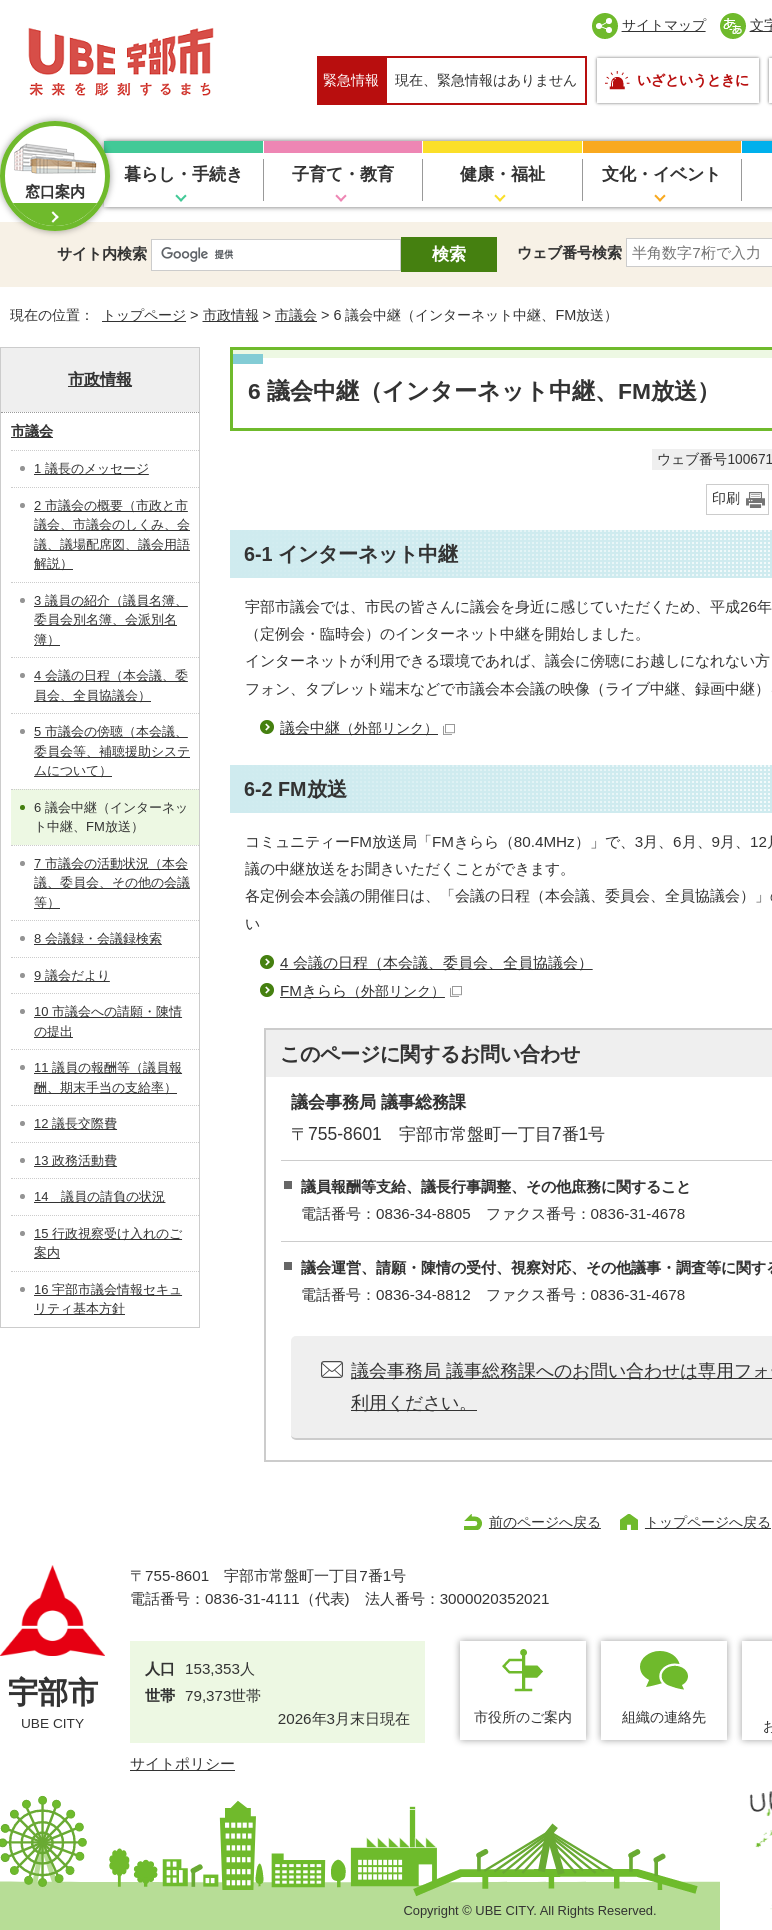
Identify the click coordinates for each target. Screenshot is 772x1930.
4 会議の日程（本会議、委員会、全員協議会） (436, 962)
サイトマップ (664, 25)
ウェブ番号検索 (569, 252)
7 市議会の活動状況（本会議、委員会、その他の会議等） (112, 883)
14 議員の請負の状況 (99, 1196)
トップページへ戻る (708, 1522)
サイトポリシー (182, 1763)
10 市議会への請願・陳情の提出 (108, 1021)
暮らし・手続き (183, 174)
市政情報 (231, 315)
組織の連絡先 (664, 1717)
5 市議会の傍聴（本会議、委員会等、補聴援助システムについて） (112, 751)
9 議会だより (72, 975)
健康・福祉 (502, 174)
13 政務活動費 (75, 1160)
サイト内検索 (102, 253)
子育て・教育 (343, 174)
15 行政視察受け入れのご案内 (108, 1243)
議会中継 (367, 727)
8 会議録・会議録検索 (98, 938)
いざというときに (693, 80)
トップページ (144, 315)
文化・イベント (661, 174)
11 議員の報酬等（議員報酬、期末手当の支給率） (108, 1077)
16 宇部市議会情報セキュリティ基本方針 (108, 1299)
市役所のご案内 (523, 1717)
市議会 (296, 315)
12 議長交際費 (75, 1123)
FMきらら (371, 990)
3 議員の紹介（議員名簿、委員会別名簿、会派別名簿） (111, 620)
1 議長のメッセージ (91, 468)
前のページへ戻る (545, 1522)
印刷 (726, 498)
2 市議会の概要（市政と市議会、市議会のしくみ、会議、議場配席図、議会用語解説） (112, 535)
